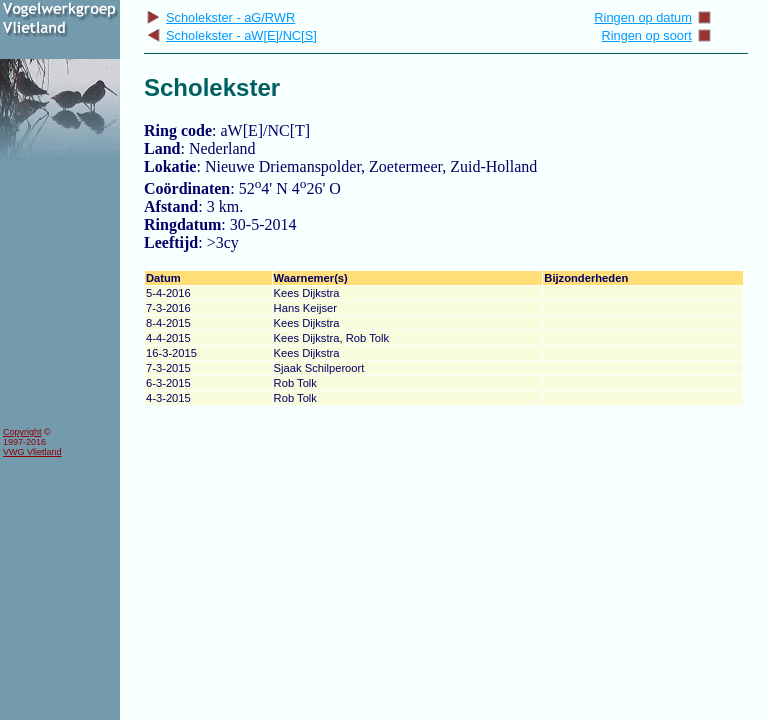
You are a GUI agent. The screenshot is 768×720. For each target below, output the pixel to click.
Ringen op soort (656, 35)
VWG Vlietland (32, 452)
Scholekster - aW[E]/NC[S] (231, 35)
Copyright (22, 432)
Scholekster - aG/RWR (220, 17)
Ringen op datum (652, 17)
